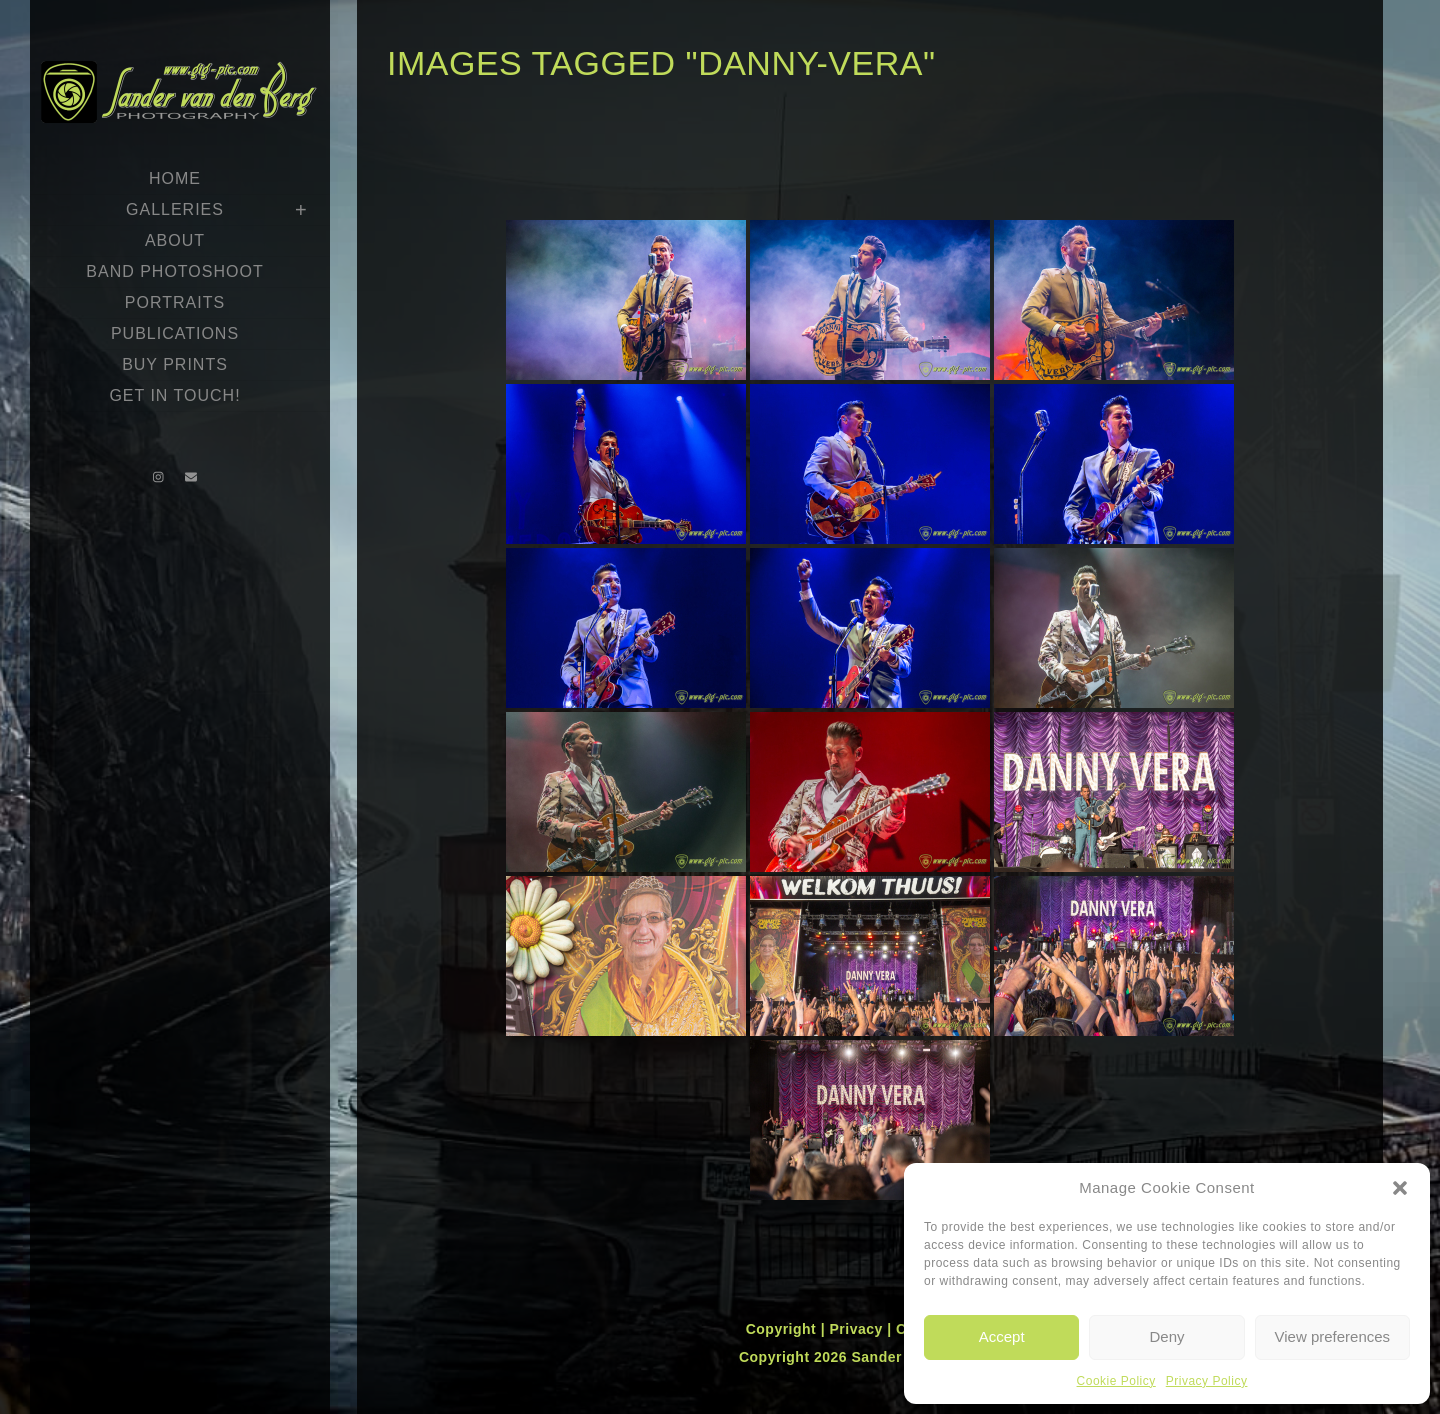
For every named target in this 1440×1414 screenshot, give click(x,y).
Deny (1166, 1336)
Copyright (783, 1329)
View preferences (1333, 1336)
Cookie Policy (1116, 1381)
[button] (1400, 1188)
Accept (1002, 1336)
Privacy (858, 1329)
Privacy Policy (1207, 1381)
